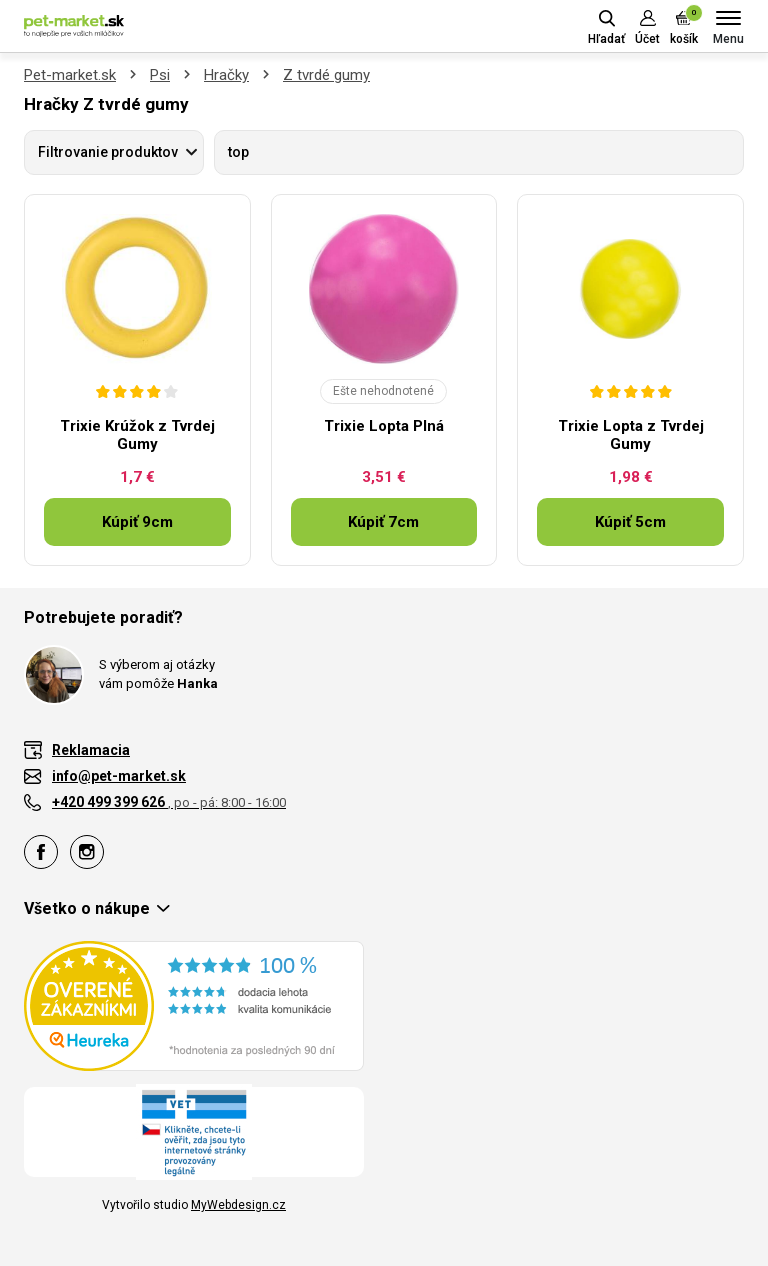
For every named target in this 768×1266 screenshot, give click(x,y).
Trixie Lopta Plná (384, 426)
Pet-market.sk (70, 75)
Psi (160, 75)
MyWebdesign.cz (238, 1205)
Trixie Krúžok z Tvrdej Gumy (137, 435)
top (238, 152)
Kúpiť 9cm (137, 522)
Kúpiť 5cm (630, 522)
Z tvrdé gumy (326, 75)
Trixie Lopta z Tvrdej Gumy (631, 435)
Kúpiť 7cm (383, 522)
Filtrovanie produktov (108, 152)
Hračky (226, 75)
